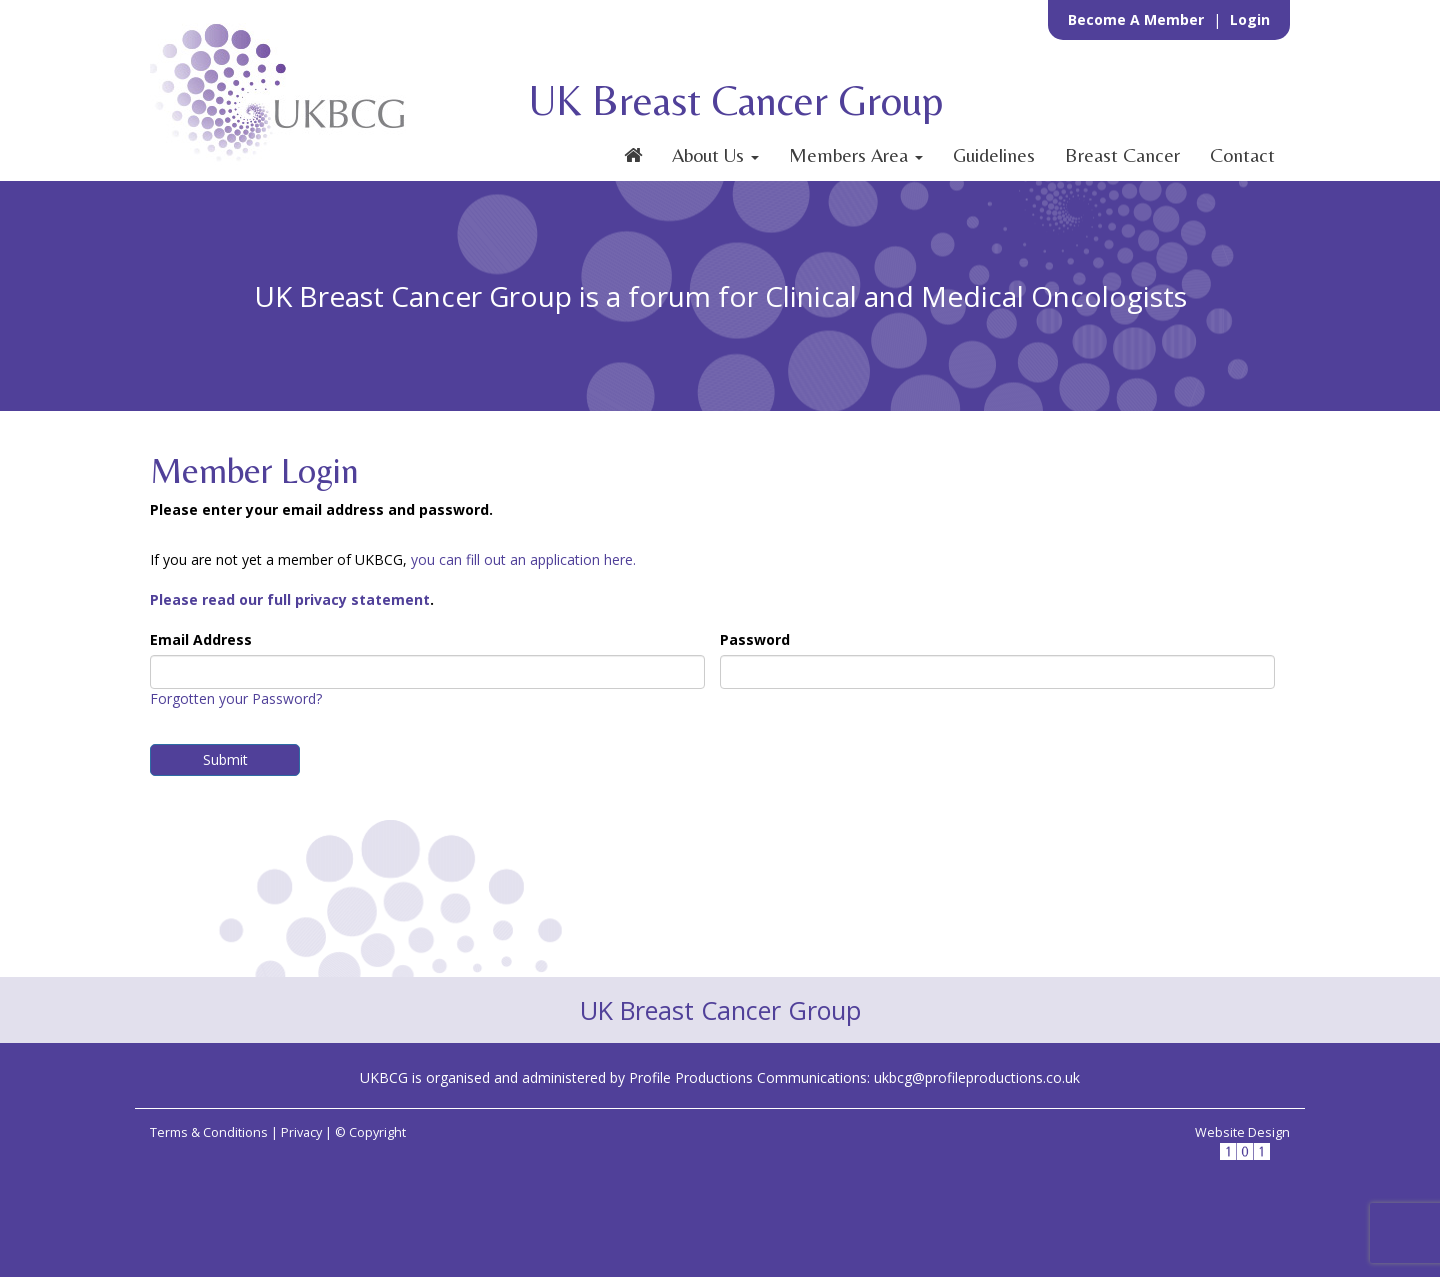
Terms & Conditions (209, 1132)
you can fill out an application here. (523, 559)
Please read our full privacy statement (290, 599)
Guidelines (994, 155)
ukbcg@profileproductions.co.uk (977, 1077)
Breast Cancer (1122, 155)
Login (1250, 19)
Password (755, 639)
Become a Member (1138, 19)
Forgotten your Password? (236, 698)
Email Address (201, 639)
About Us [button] (715, 155)
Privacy (301, 1132)
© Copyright (370, 1132)
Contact (1242, 155)
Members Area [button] (856, 155)
